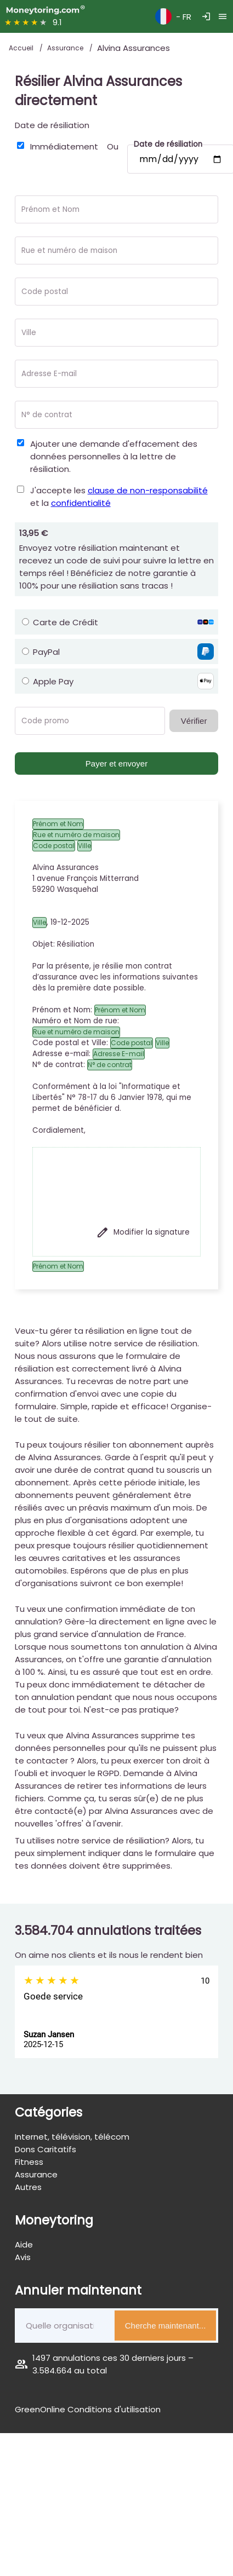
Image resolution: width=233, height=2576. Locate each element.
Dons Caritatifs (45, 2149)
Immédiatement (64, 146)
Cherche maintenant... (165, 2325)
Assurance (66, 48)
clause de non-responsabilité (148, 490)
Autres (28, 2187)
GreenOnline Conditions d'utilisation (88, 2409)
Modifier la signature (143, 1232)
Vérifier (194, 720)
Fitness (29, 2162)
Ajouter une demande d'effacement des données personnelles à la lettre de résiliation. (113, 456)
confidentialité (81, 503)
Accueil (22, 48)
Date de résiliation (52, 125)
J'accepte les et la (119, 497)
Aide (24, 2244)
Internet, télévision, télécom (72, 2136)
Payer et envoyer (116, 763)
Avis (23, 2257)
